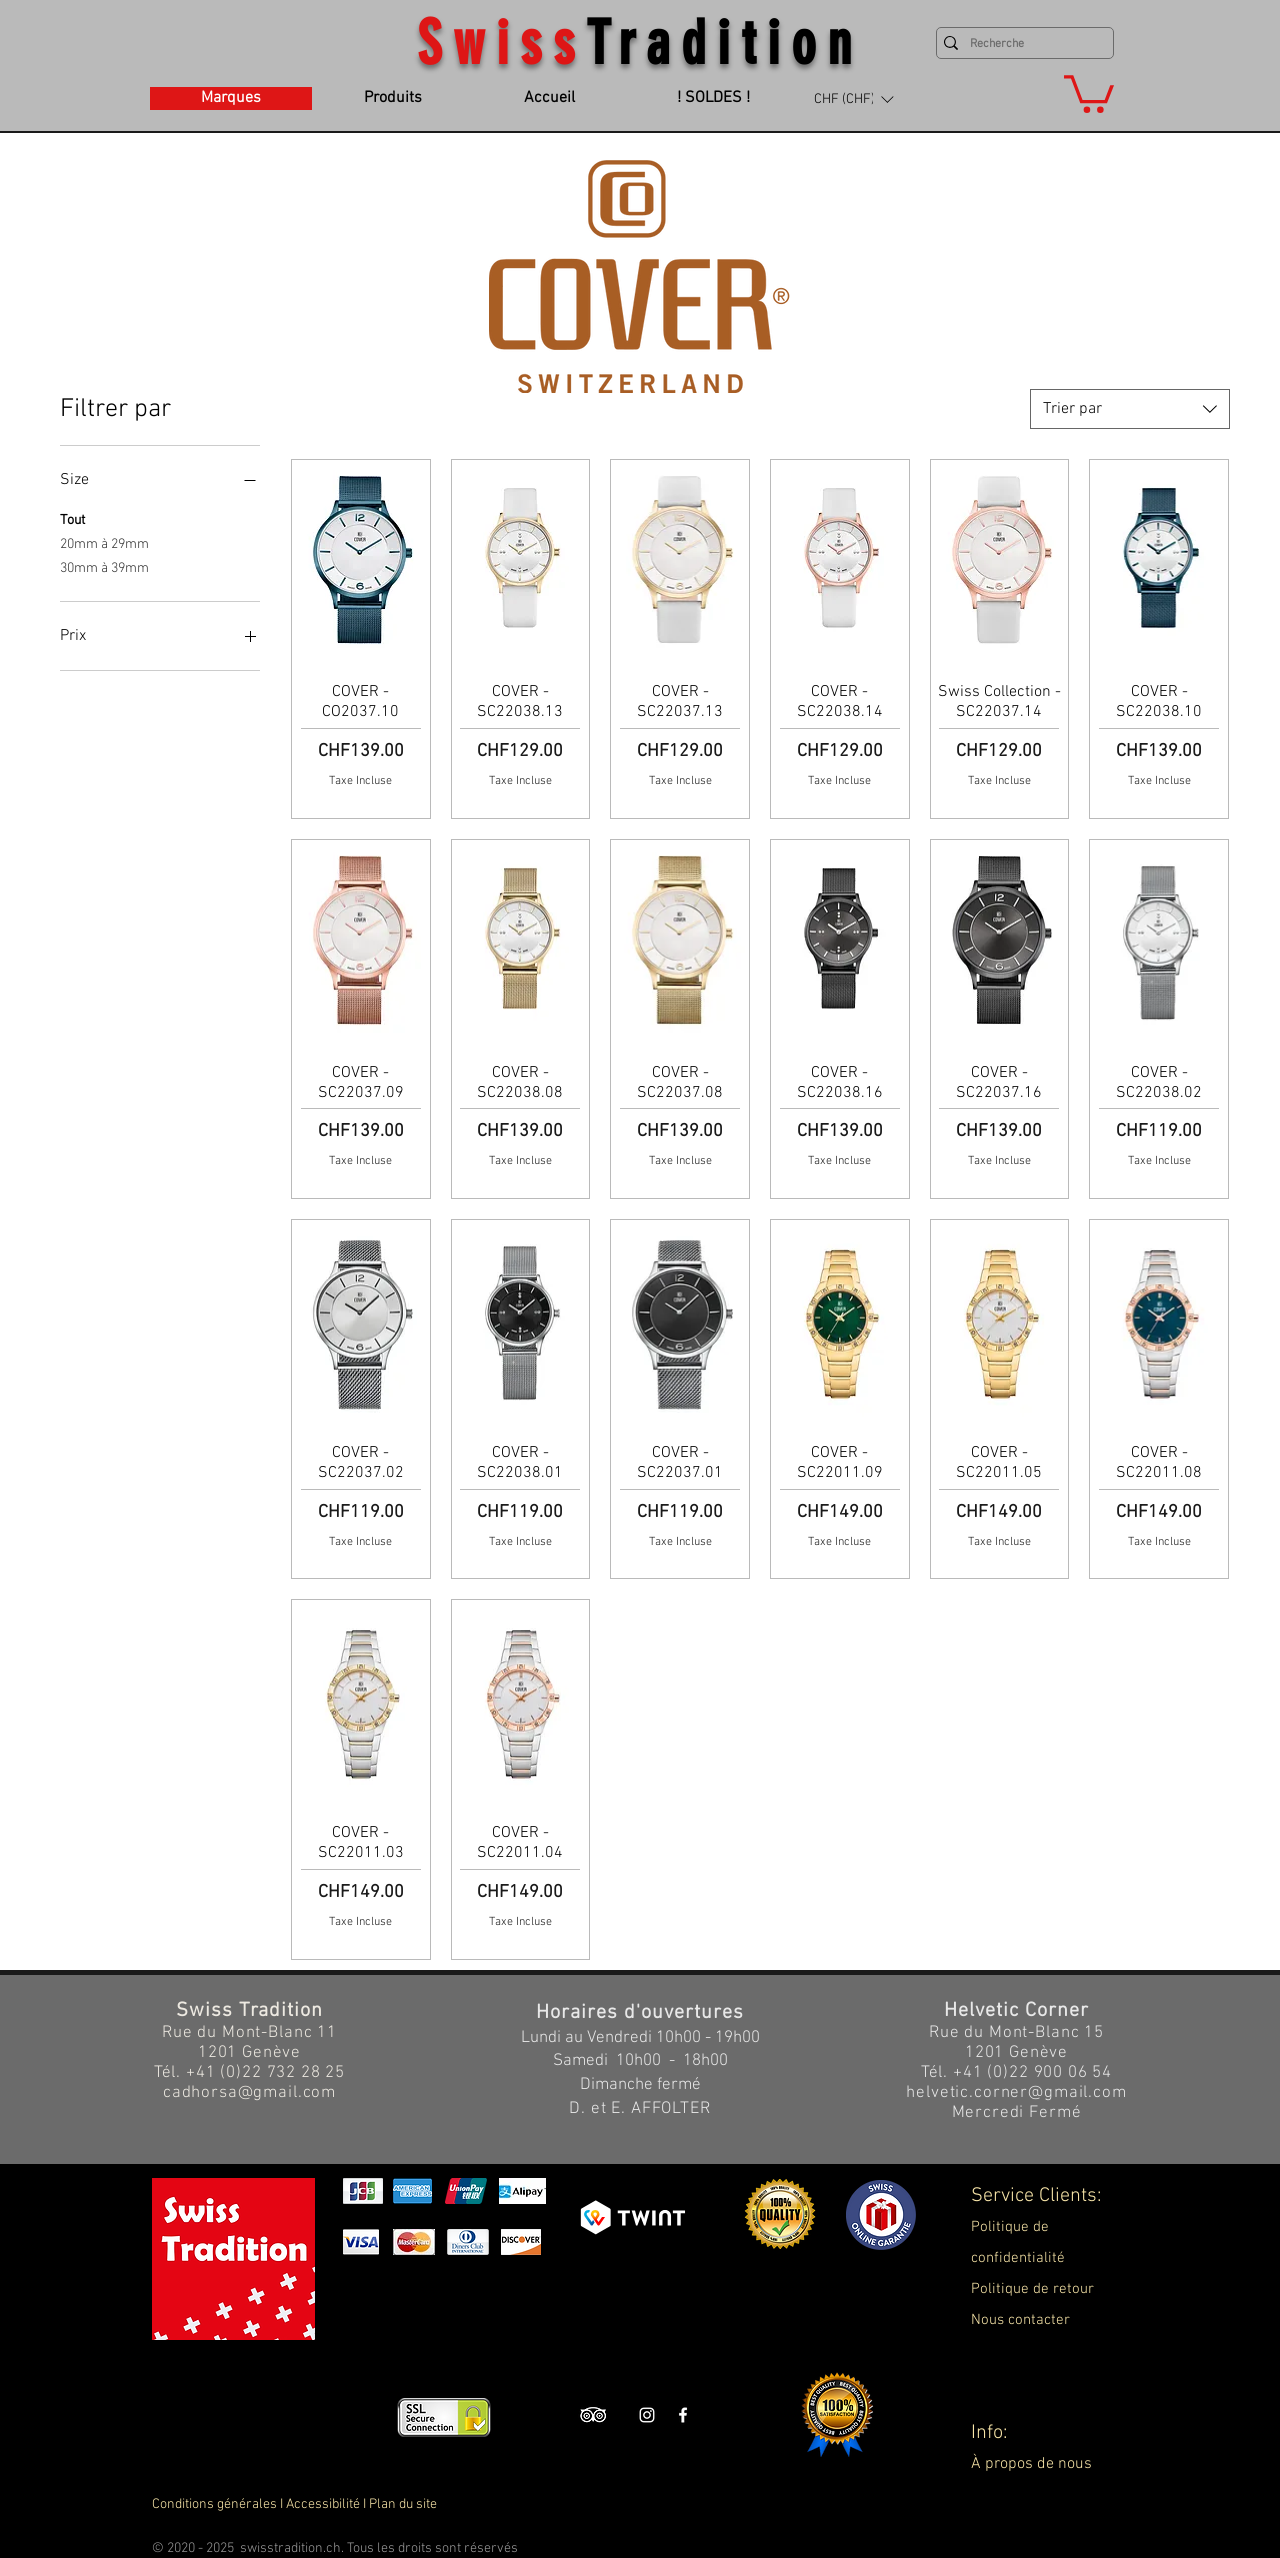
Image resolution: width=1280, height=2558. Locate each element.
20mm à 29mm (104, 543)
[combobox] (1130, 409)
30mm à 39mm (104, 567)
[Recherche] (1020, 44)
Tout (72, 519)
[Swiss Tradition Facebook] (683, 2415)
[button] (853, 99)
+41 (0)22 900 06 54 (1032, 2073)
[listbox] (853, 99)
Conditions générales (214, 2504)
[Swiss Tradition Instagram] (647, 2415)
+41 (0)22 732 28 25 (265, 2073)
